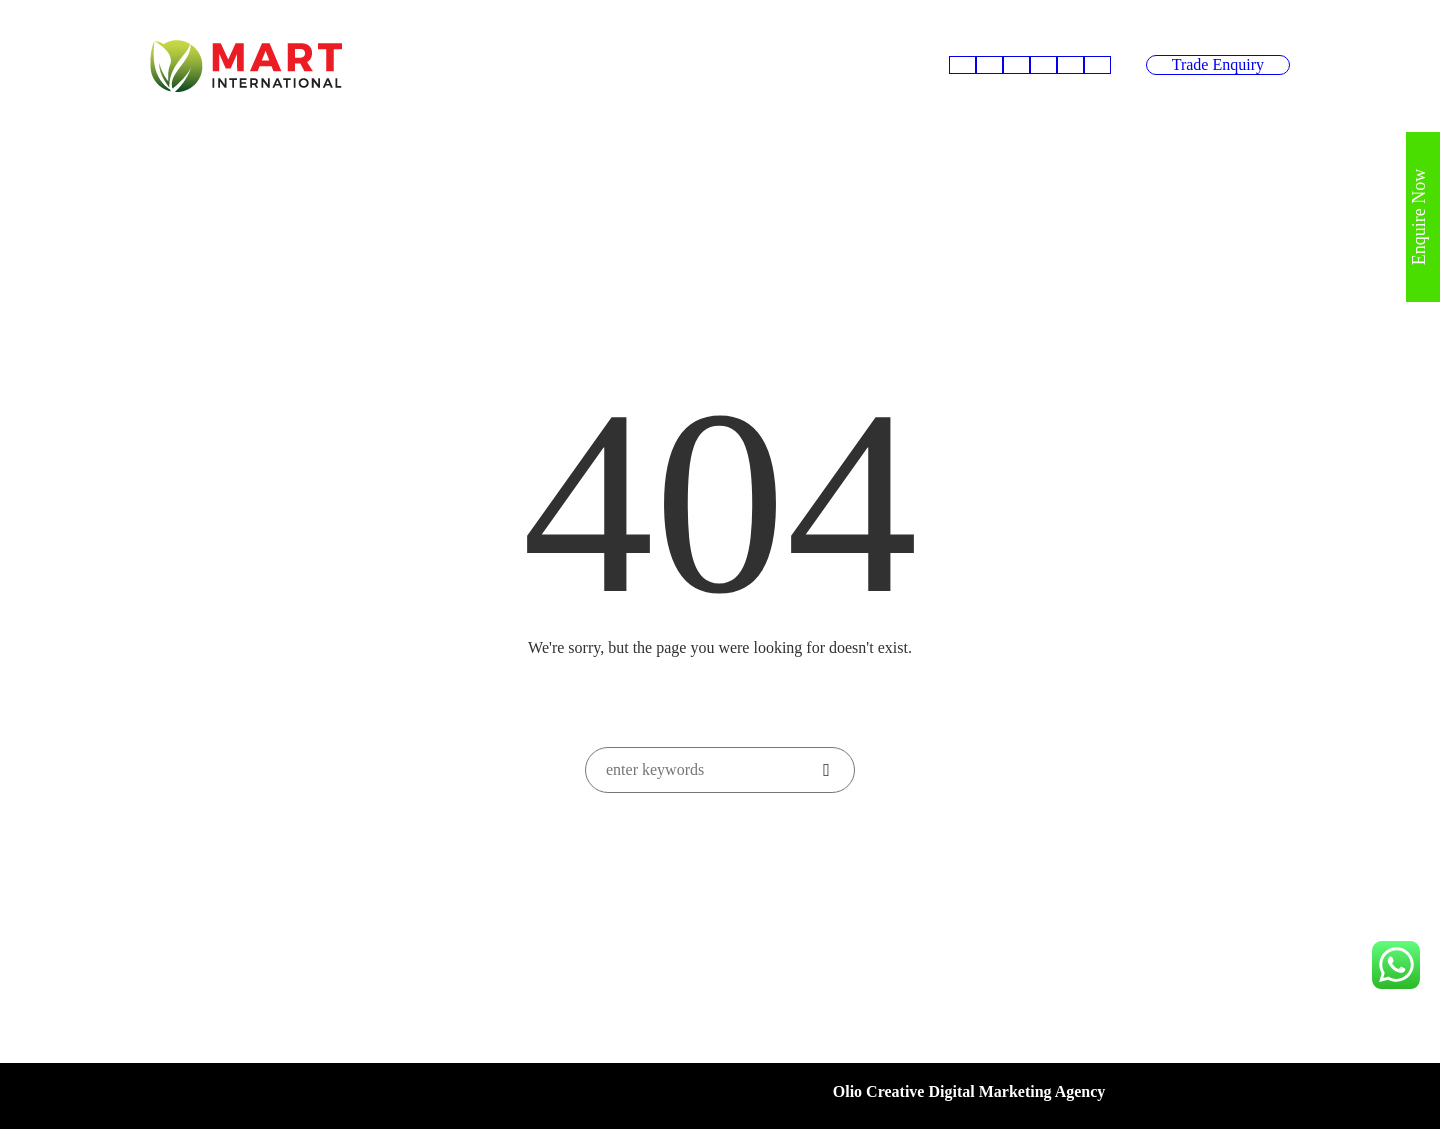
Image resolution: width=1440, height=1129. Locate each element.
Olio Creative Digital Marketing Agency (969, 1091)
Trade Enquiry (1218, 64)
